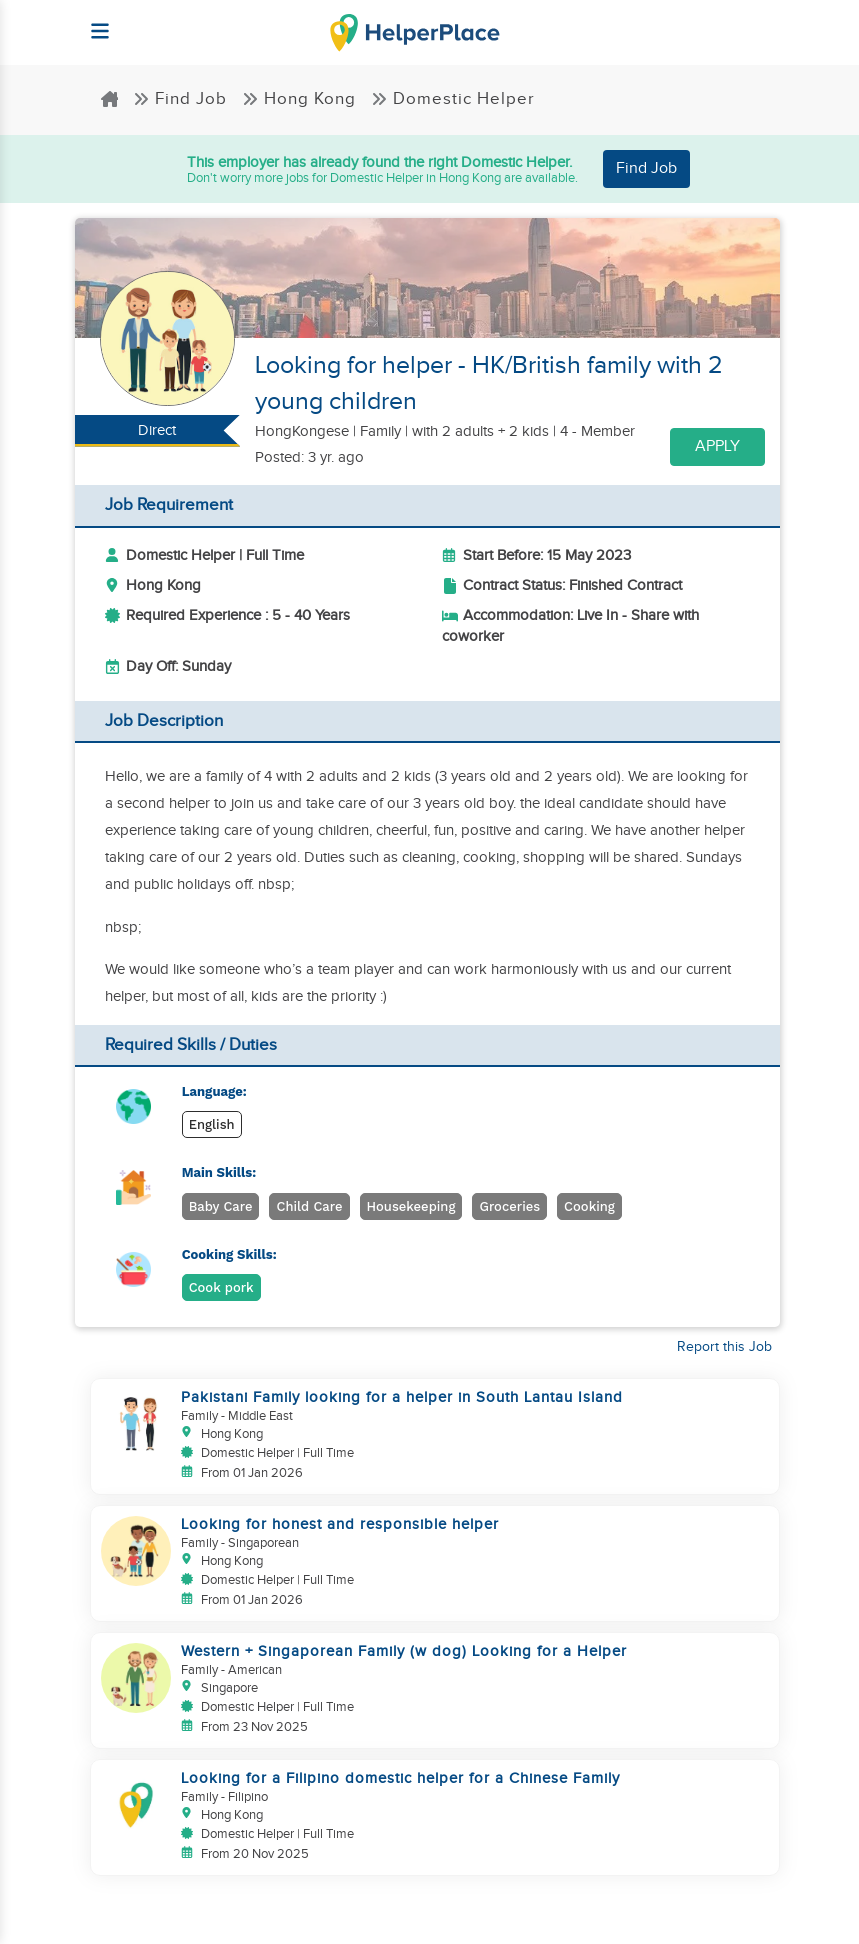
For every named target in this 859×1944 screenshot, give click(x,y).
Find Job (180, 99)
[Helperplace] (91, 21)
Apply (717, 446)
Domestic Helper (453, 99)
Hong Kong (299, 99)
